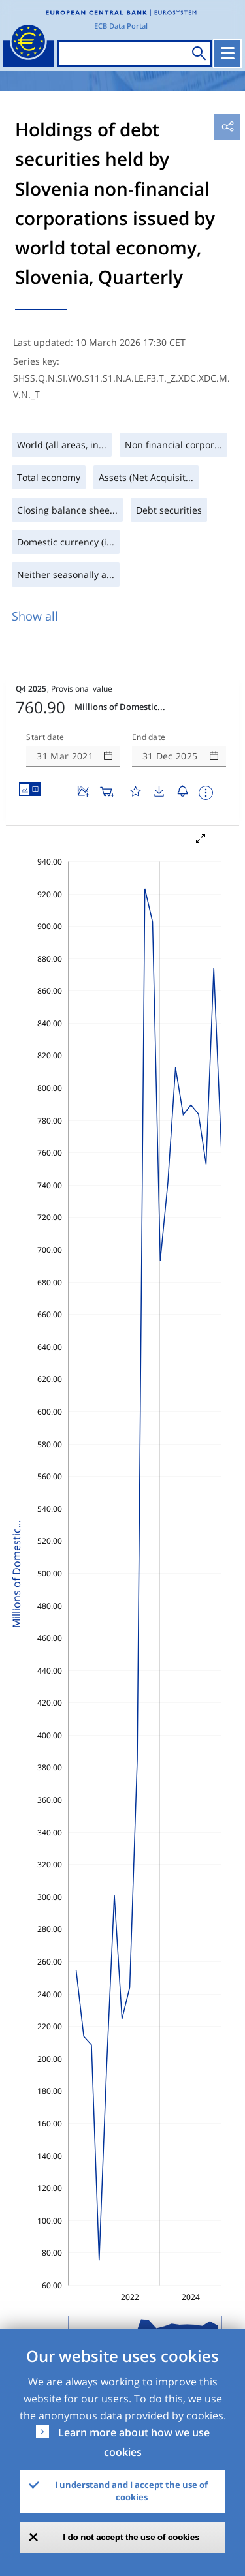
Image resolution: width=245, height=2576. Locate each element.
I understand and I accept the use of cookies (131, 2491)
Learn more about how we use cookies (134, 2442)
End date (149, 737)
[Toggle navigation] (227, 53)
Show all (35, 616)
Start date (45, 737)
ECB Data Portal (121, 26)
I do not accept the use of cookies (131, 2537)
